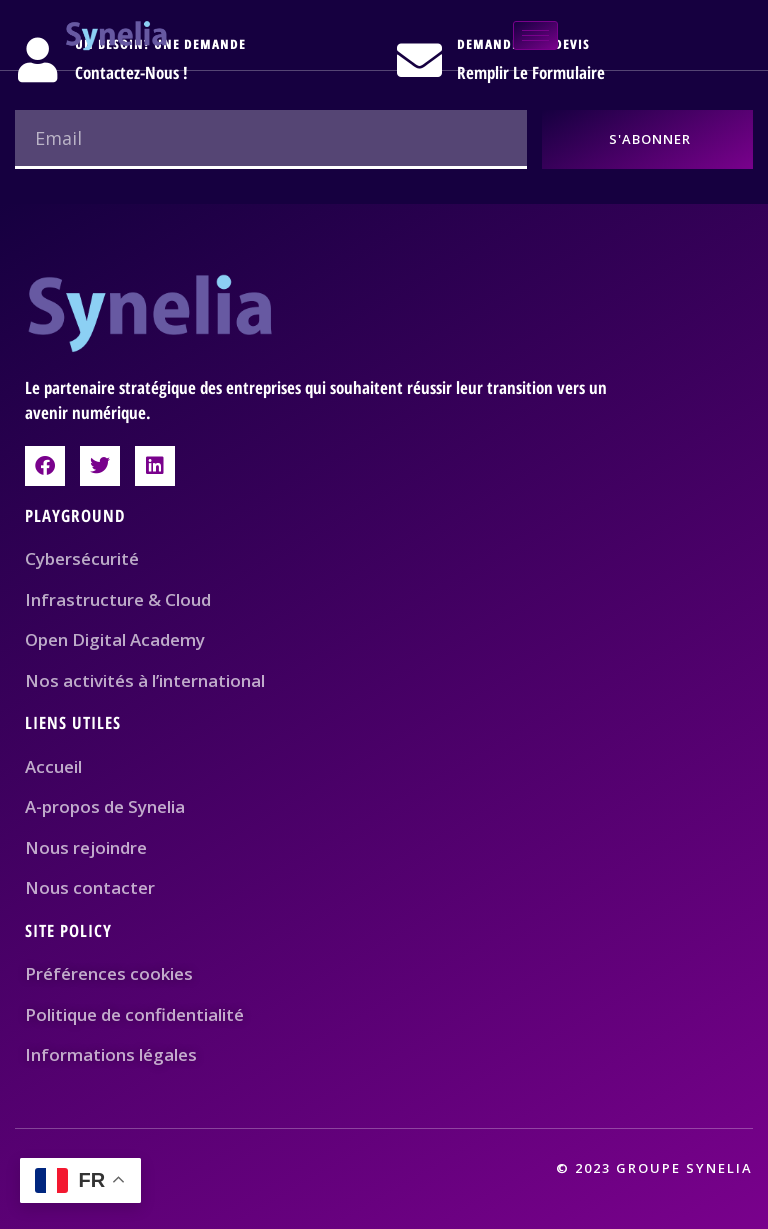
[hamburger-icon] (535, 35)
